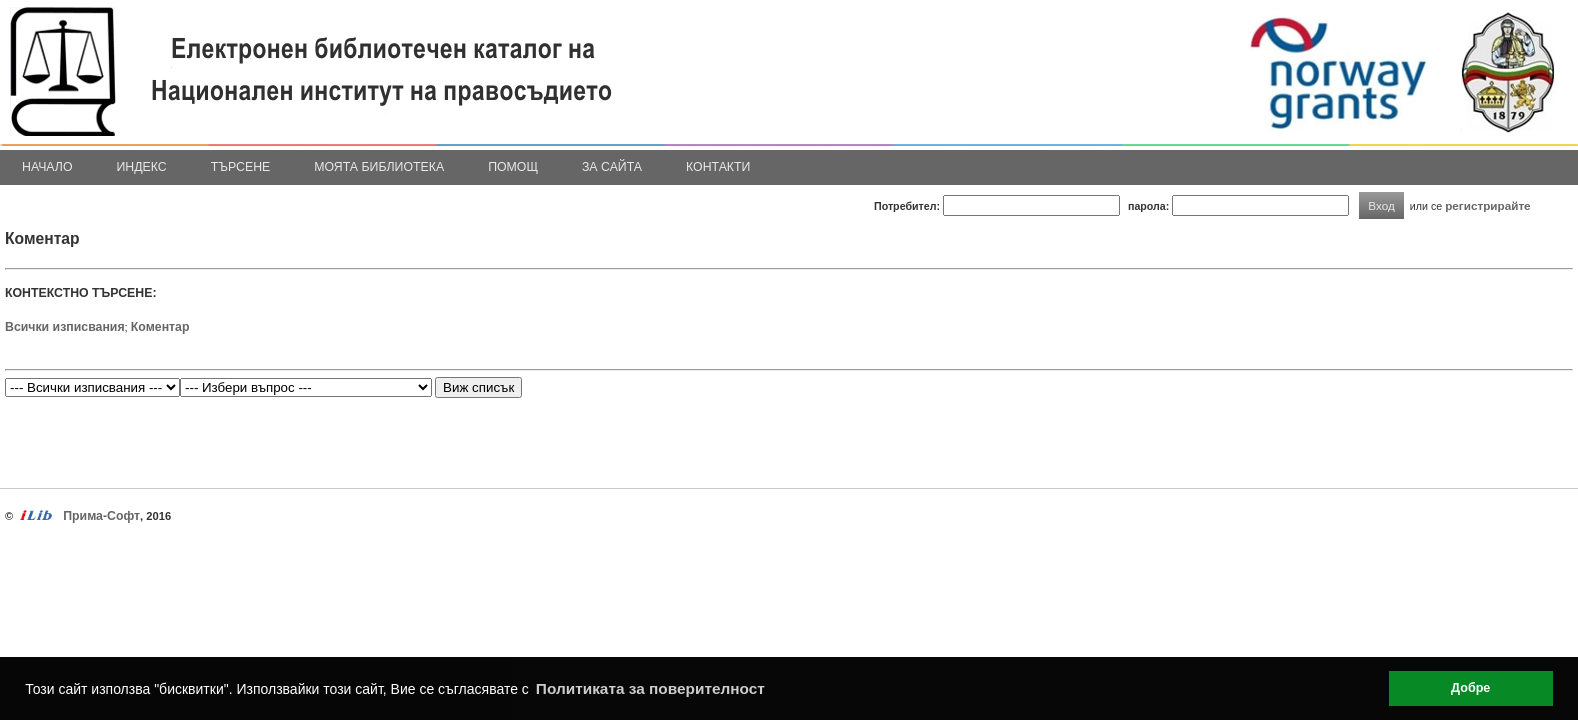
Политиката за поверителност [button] (650, 688)
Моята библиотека (379, 167)
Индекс (142, 167)
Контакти (718, 167)
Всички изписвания (65, 327)
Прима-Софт (101, 516)
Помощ (513, 167)
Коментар (160, 327)
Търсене (241, 167)
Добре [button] (1470, 688)
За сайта (612, 167)
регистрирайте (1488, 205)
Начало (47, 167)
